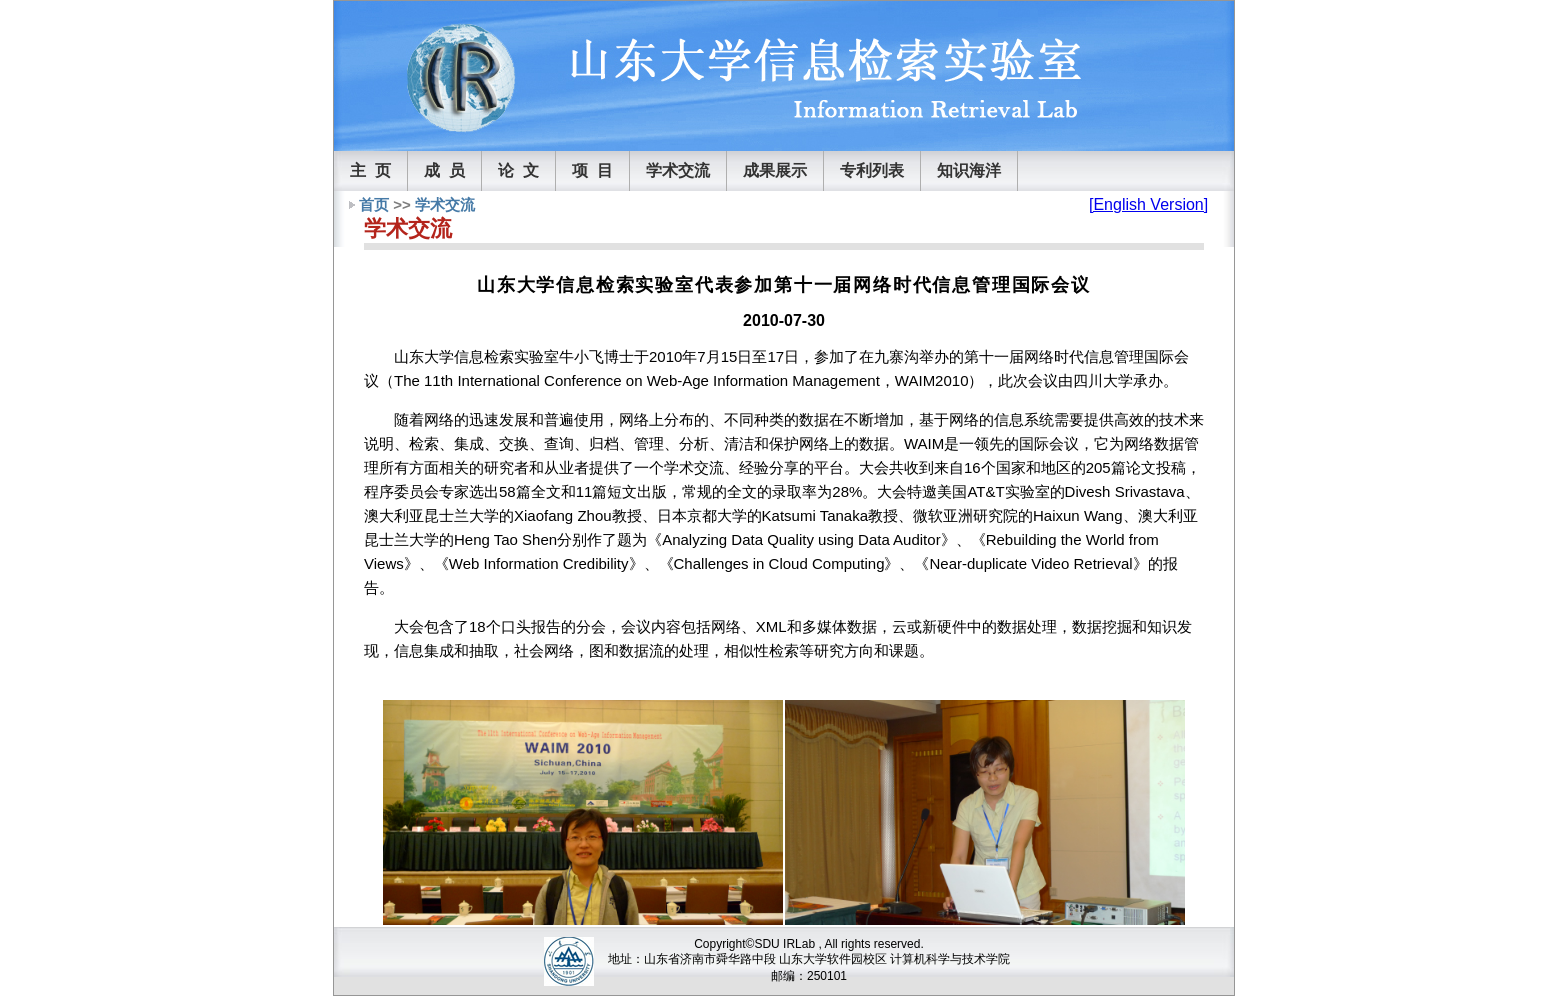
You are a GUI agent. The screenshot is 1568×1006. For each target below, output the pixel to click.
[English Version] (1148, 204)
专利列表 (872, 170)
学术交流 (678, 170)
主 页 (370, 170)
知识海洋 (969, 170)
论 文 (518, 170)
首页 (374, 204)
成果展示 (775, 170)
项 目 (592, 170)
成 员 (444, 170)
